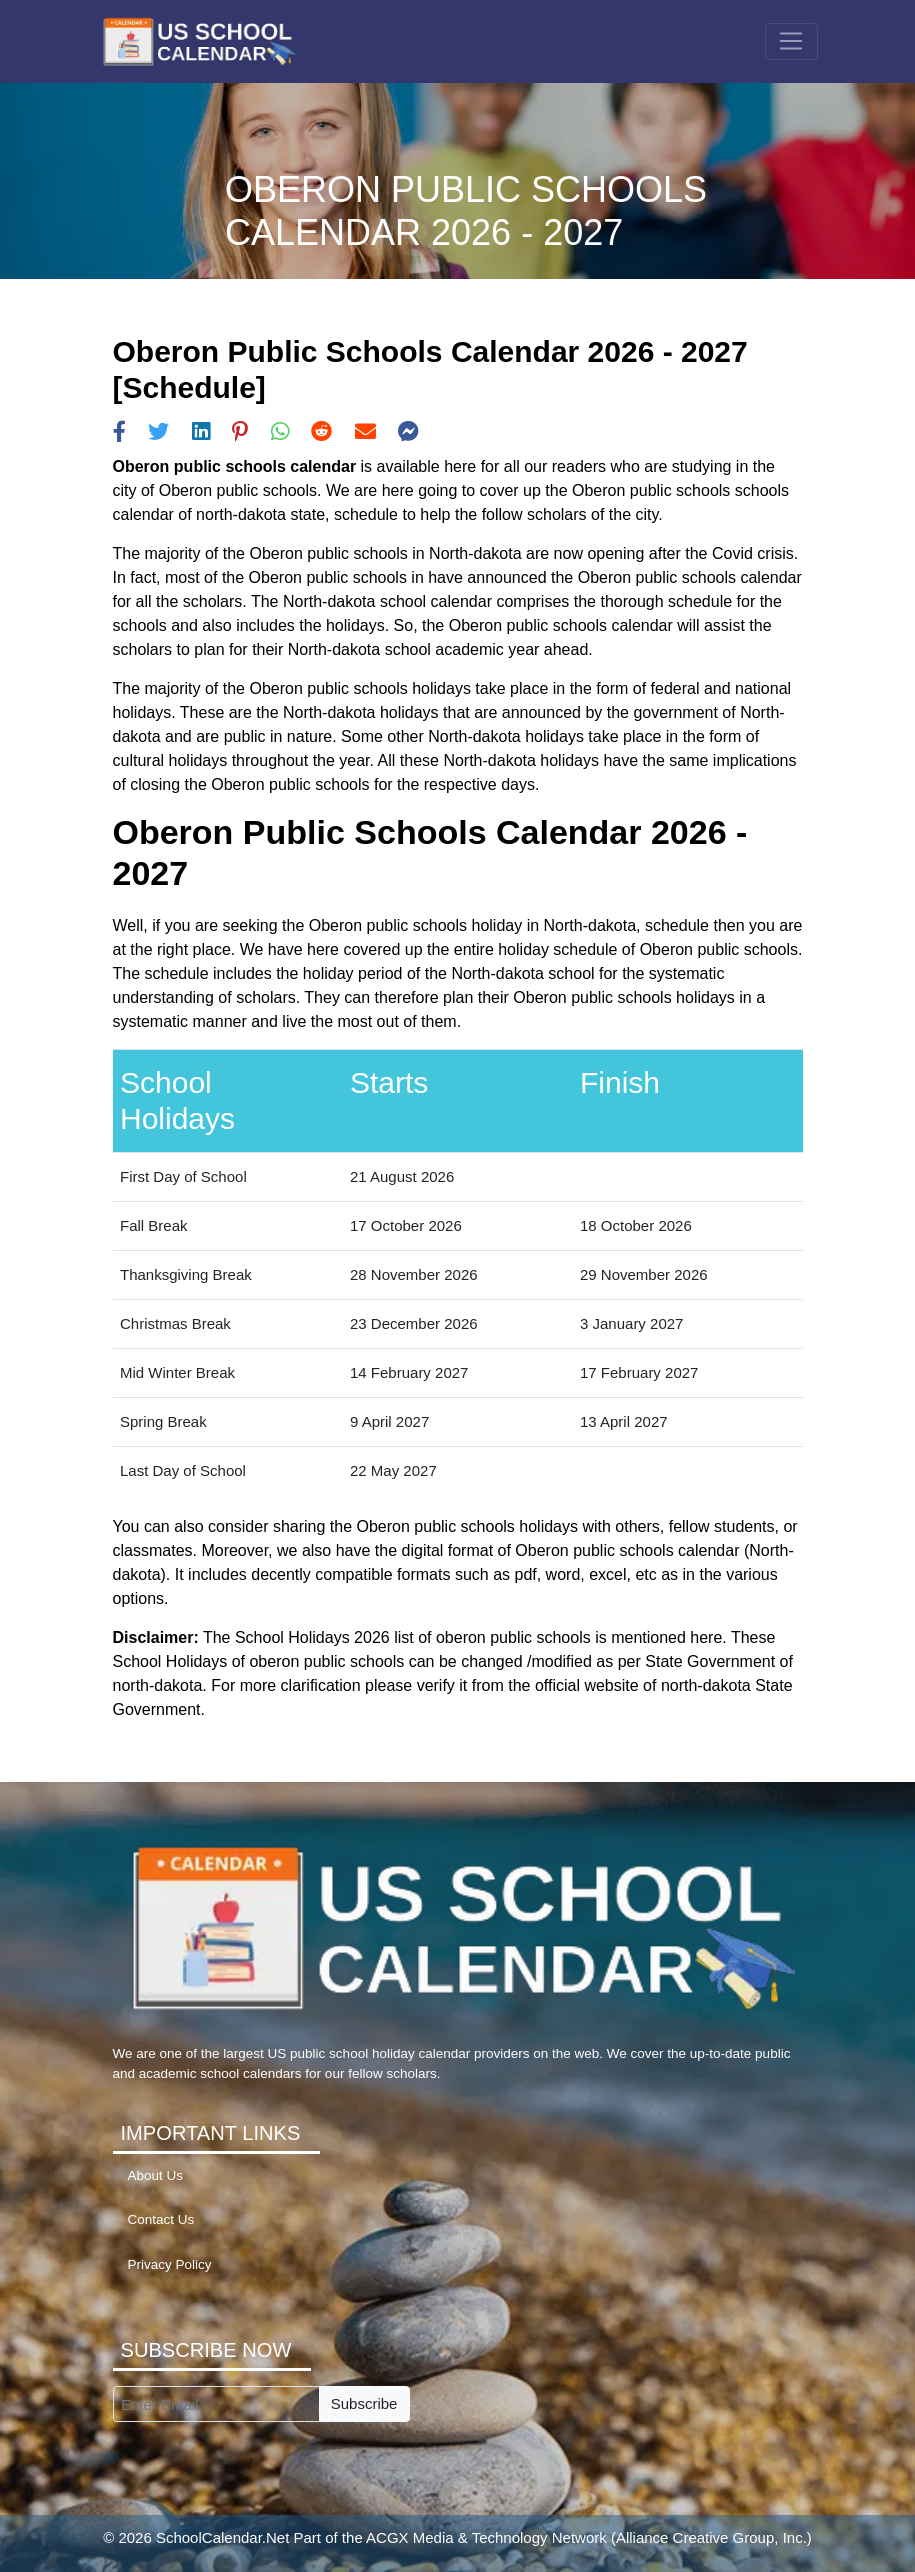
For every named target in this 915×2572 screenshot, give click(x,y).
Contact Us (161, 2219)
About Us (156, 2175)
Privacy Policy (170, 2264)
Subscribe (364, 2403)
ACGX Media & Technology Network (486, 2537)
